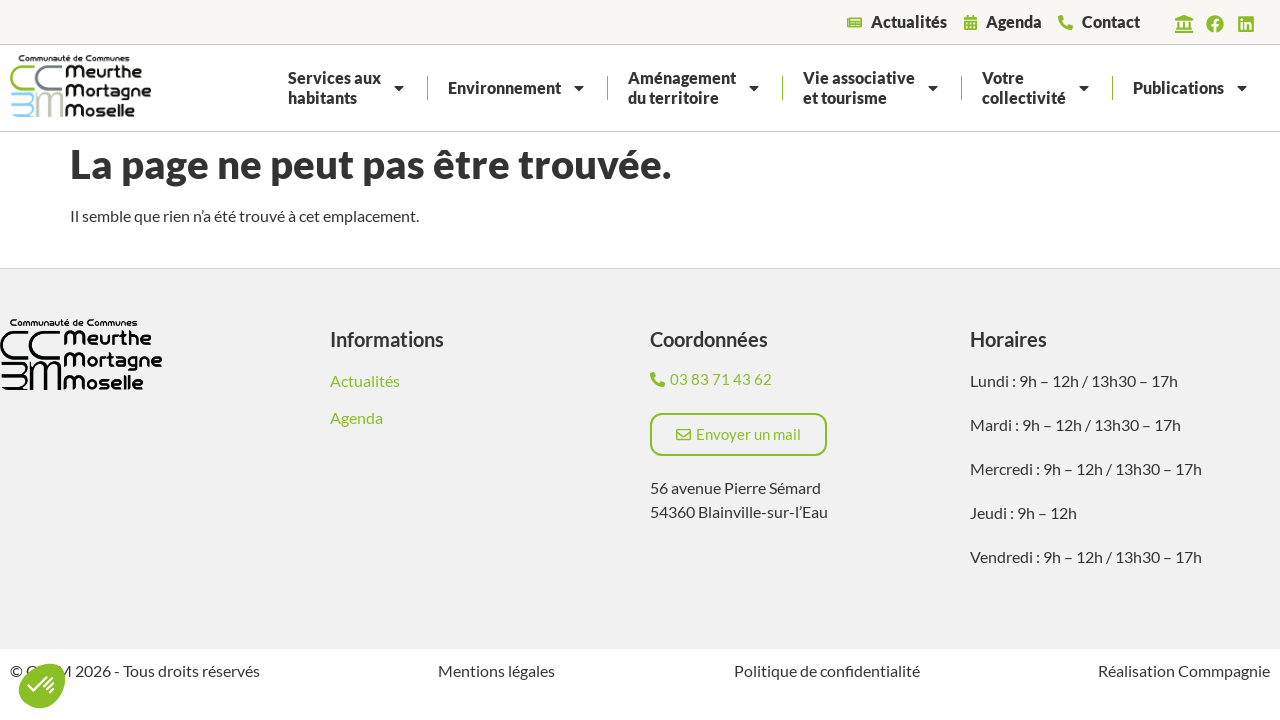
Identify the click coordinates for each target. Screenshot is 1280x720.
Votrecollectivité (1037, 87)
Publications (1191, 88)
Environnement (517, 88)
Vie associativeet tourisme (872, 87)
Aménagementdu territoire (695, 87)
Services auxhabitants (347, 87)
